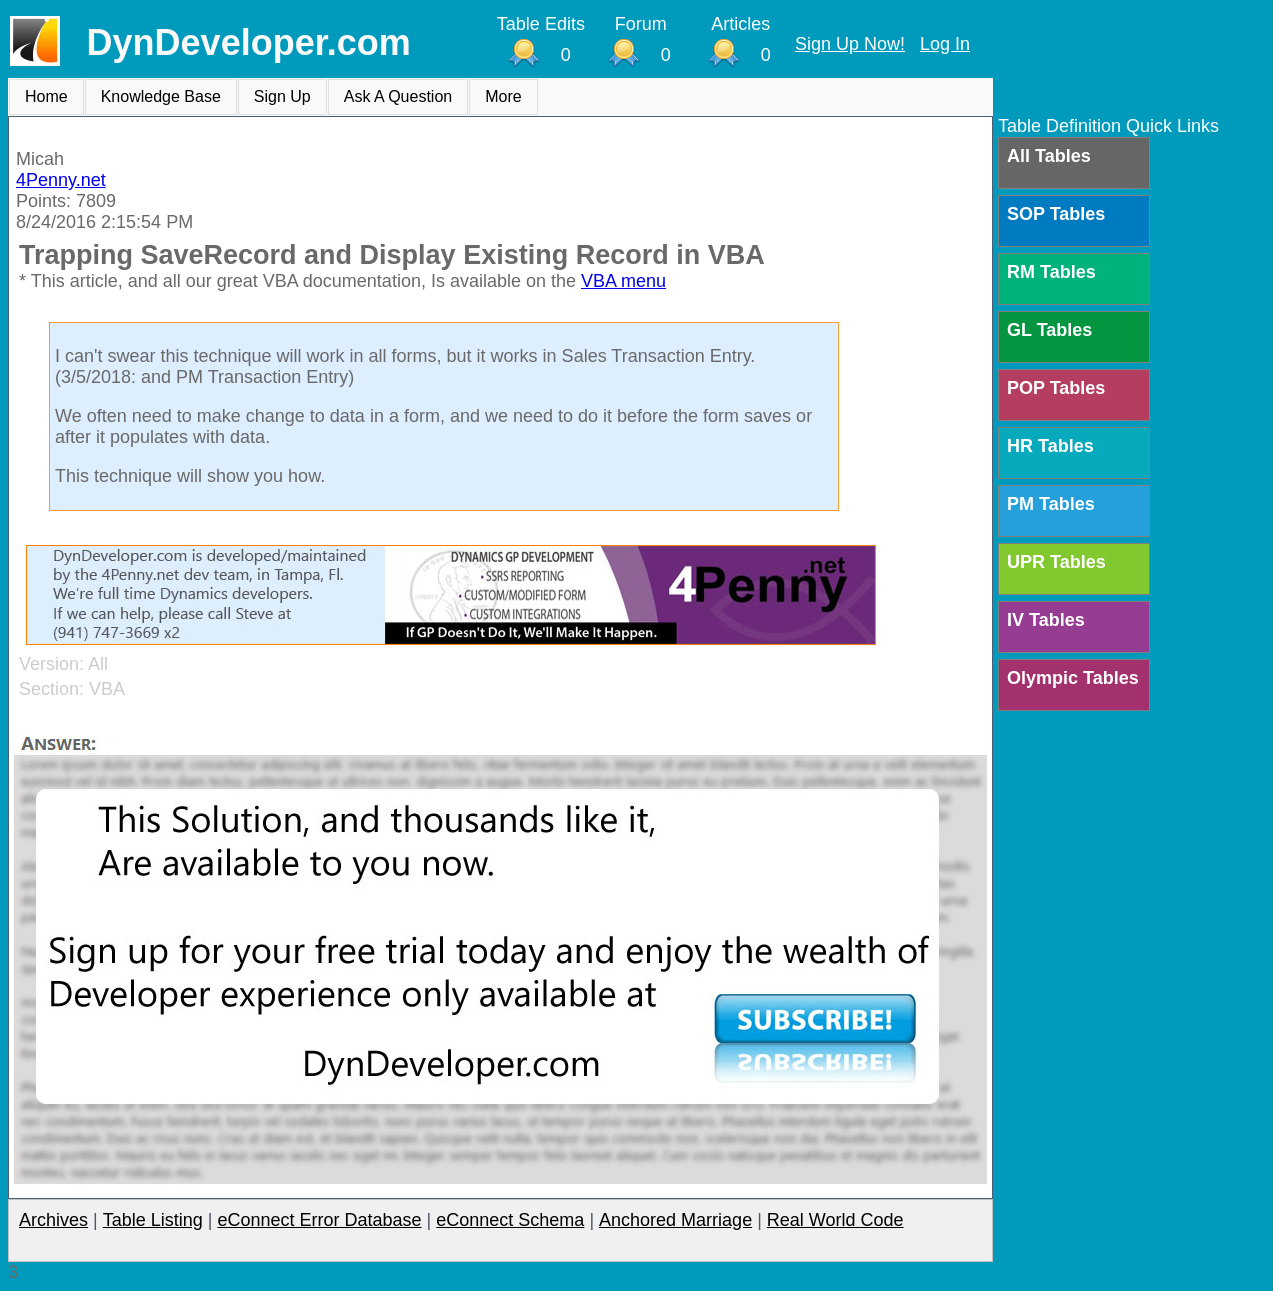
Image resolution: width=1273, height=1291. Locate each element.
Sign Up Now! (850, 44)
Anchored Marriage (675, 1220)
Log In (945, 44)
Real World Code (835, 1220)
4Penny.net (61, 180)
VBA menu (623, 281)
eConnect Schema (510, 1220)
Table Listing (153, 1220)
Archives (53, 1220)
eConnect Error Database (319, 1220)
